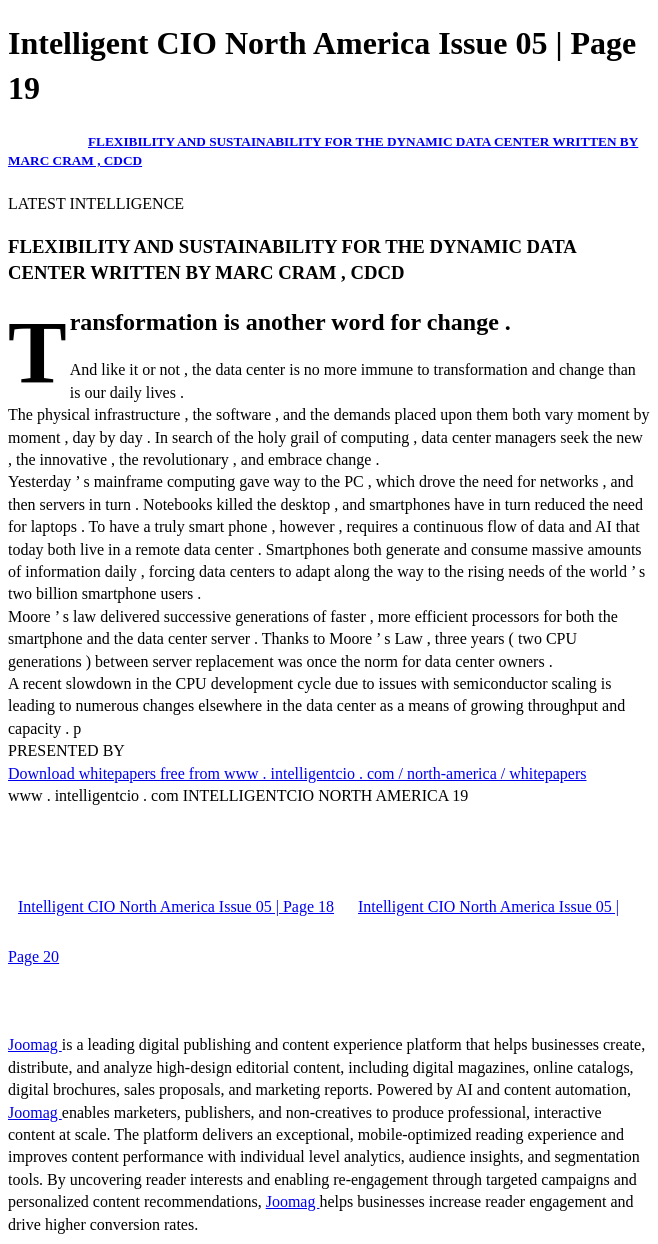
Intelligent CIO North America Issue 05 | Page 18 (176, 906)
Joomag (35, 1044)
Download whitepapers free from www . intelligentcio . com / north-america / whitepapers (297, 773)
